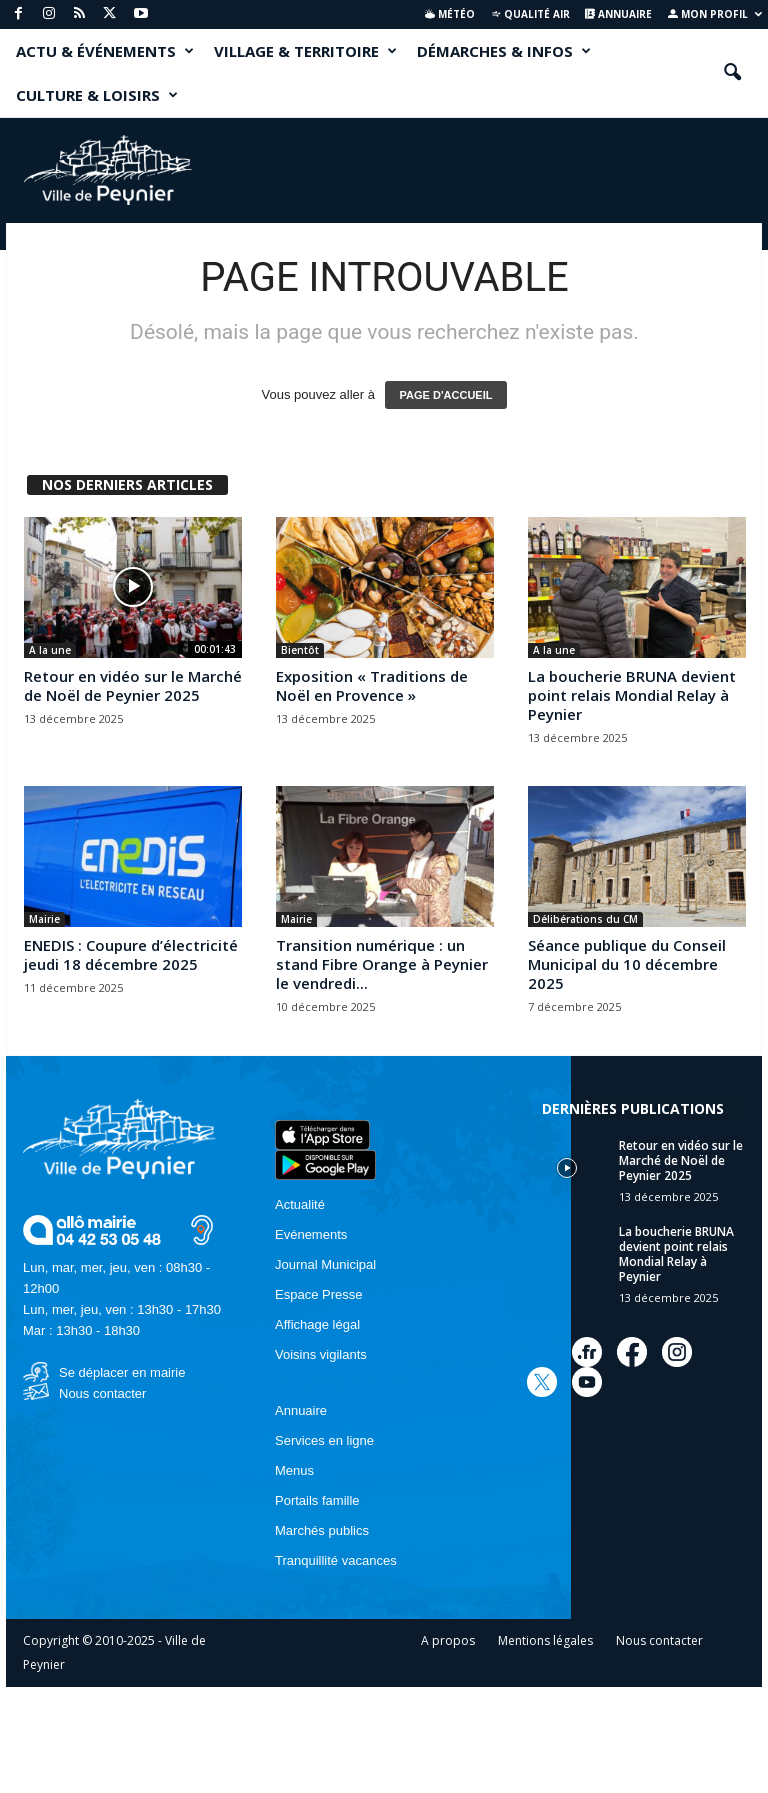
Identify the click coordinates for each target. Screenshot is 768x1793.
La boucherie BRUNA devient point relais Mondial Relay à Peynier (632, 695)
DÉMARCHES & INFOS (504, 51)
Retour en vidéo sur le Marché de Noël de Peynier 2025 (133, 685)
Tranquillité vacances (336, 1560)
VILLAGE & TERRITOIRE (305, 51)
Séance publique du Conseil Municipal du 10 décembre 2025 (627, 964)
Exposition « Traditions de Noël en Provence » (372, 685)
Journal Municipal (325, 1264)
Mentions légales (545, 1640)
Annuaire (618, 14)
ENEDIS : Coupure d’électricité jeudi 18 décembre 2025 (131, 954)
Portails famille (317, 1500)
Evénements (311, 1234)
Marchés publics (322, 1530)
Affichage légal (317, 1324)
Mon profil (715, 14)
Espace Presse (318, 1294)
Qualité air (530, 14)
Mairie (44, 919)
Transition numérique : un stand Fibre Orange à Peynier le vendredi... (382, 964)
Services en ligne (324, 1440)
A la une (50, 650)
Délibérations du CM (585, 919)
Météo (450, 14)
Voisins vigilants (321, 1354)
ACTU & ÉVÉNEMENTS (105, 51)
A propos (448, 1640)
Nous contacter (102, 1393)
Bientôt (300, 650)
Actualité (300, 1204)
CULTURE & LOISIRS (97, 95)
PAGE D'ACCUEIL (446, 395)
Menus (294, 1470)
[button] (732, 73)
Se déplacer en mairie (122, 1372)
